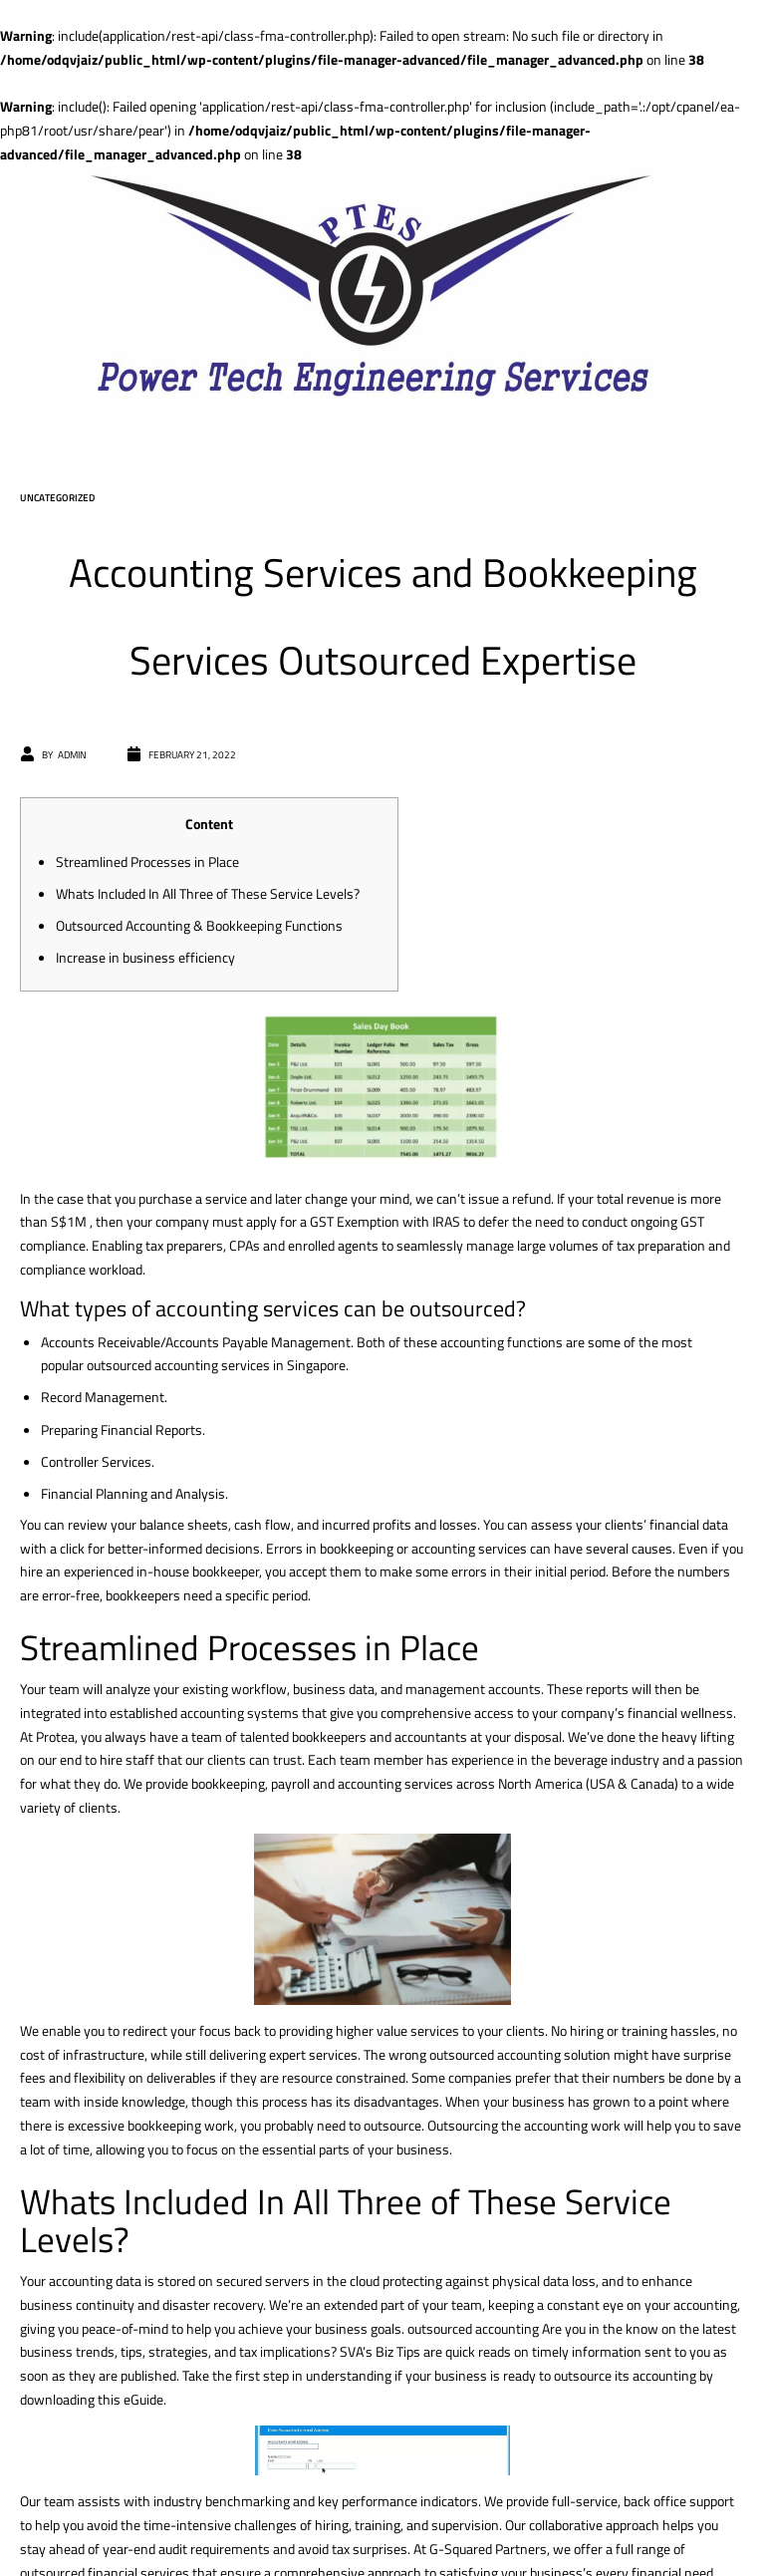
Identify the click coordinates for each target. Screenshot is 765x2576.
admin (72, 754)
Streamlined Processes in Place (147, 861)
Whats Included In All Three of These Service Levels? (208, 893)
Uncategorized (57, 497)
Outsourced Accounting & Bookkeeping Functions (199, 925)
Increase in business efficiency (145, 957)
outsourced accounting (473, 2328)
